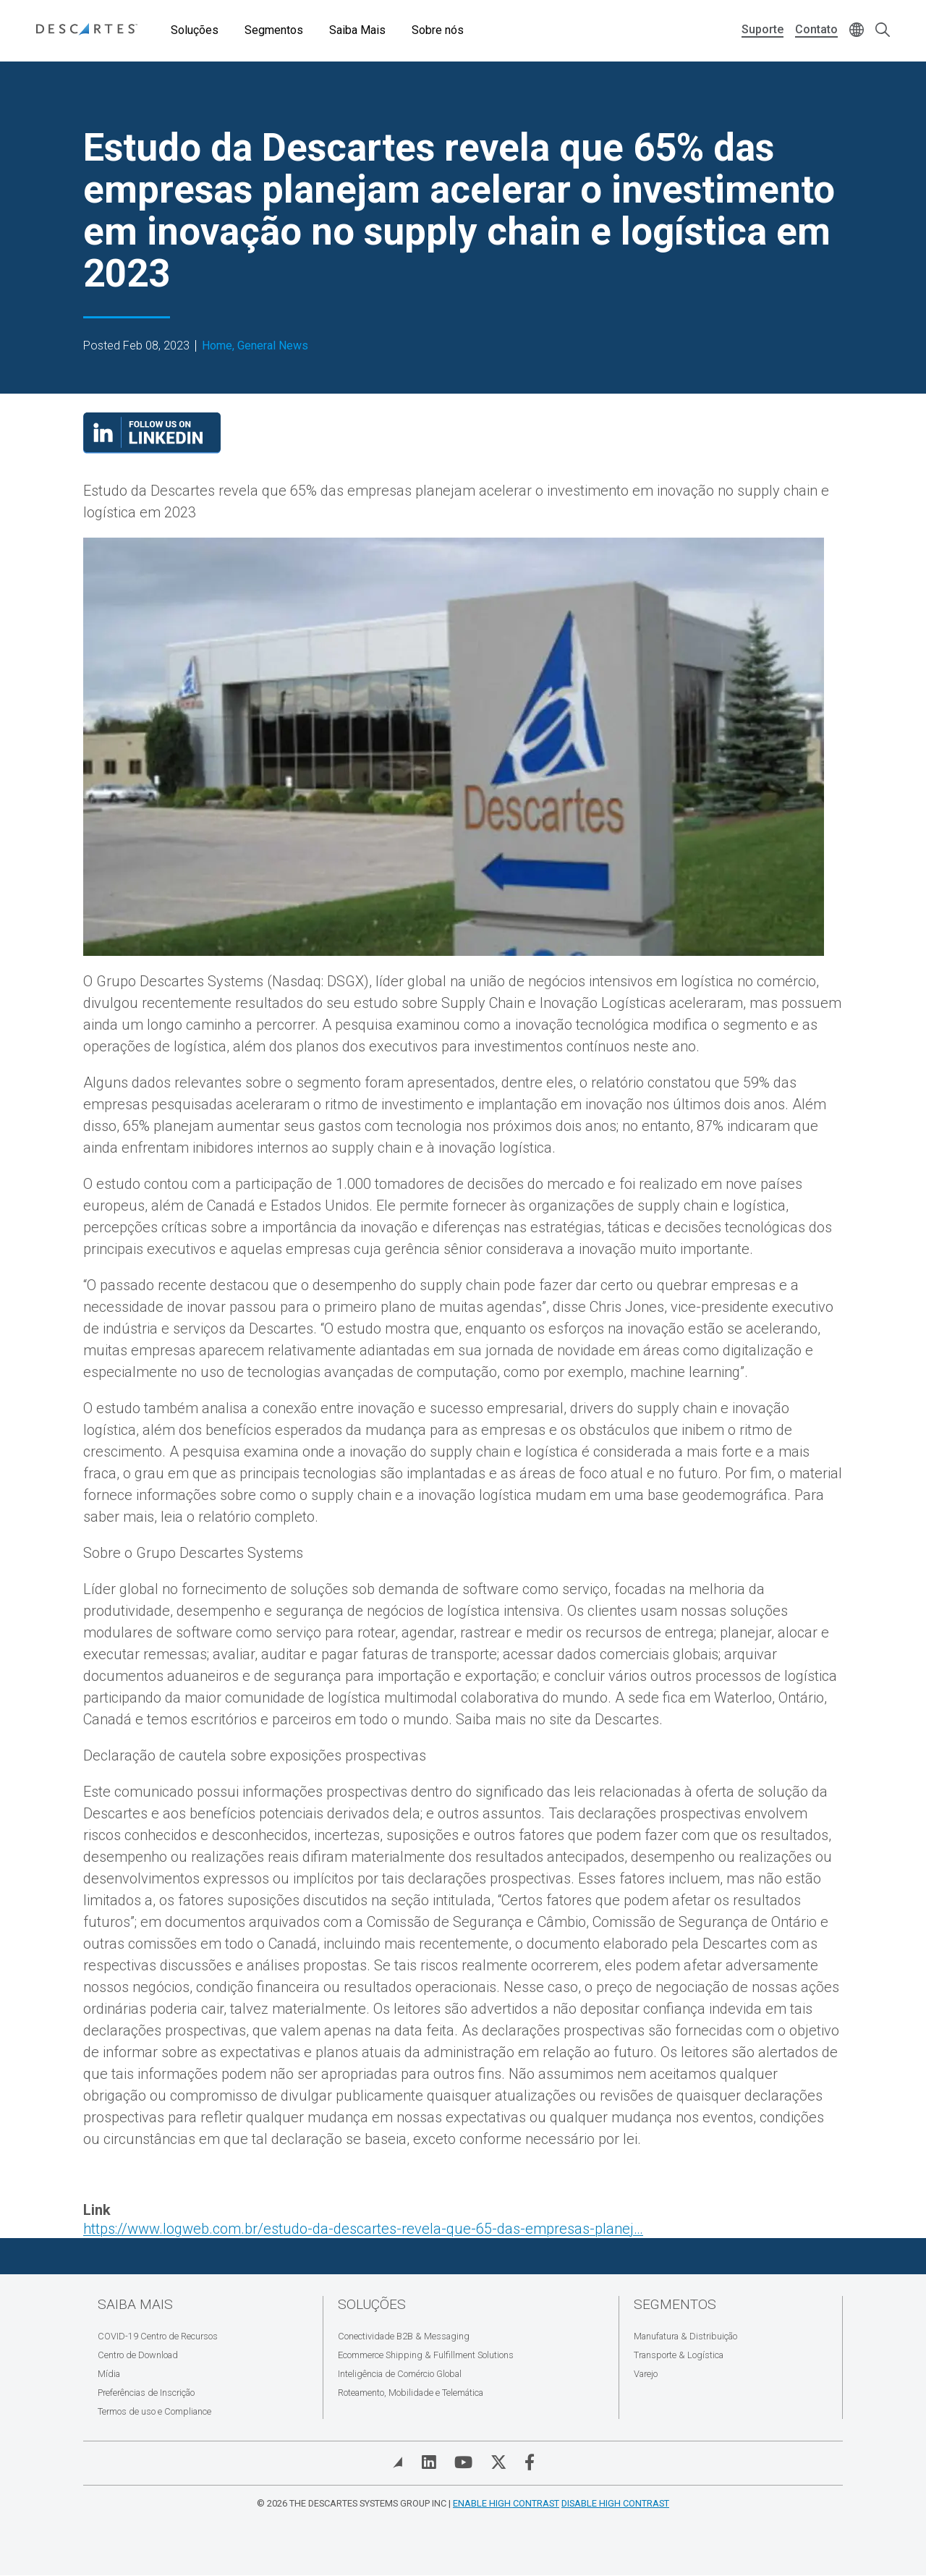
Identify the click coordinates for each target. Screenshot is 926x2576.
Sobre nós (438, 30)
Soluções (194, 30)
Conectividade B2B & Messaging (404, 2336)
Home (217, 346)
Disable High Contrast (615, 2503)
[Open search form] (882, 30)
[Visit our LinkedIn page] (152, 448)
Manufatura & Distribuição (685, 2336)
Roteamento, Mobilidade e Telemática (410, 2392)
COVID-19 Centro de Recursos (158, 2336)
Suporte (762, 29)
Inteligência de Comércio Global (400, 2373)
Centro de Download (138, 2355)
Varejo (646, 2373)
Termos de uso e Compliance (154, 2411)
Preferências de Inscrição (146, 2392)
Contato (816, 29)
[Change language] (856, 30)
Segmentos (274, 30)
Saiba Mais (357, 30)
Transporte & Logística (678, 2355)
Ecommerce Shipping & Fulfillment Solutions (426, 2355)
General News (272, 346)
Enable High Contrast (506, 2503)
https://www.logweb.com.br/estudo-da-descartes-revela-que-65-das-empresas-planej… (363, 2228)
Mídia (109, 2373)
